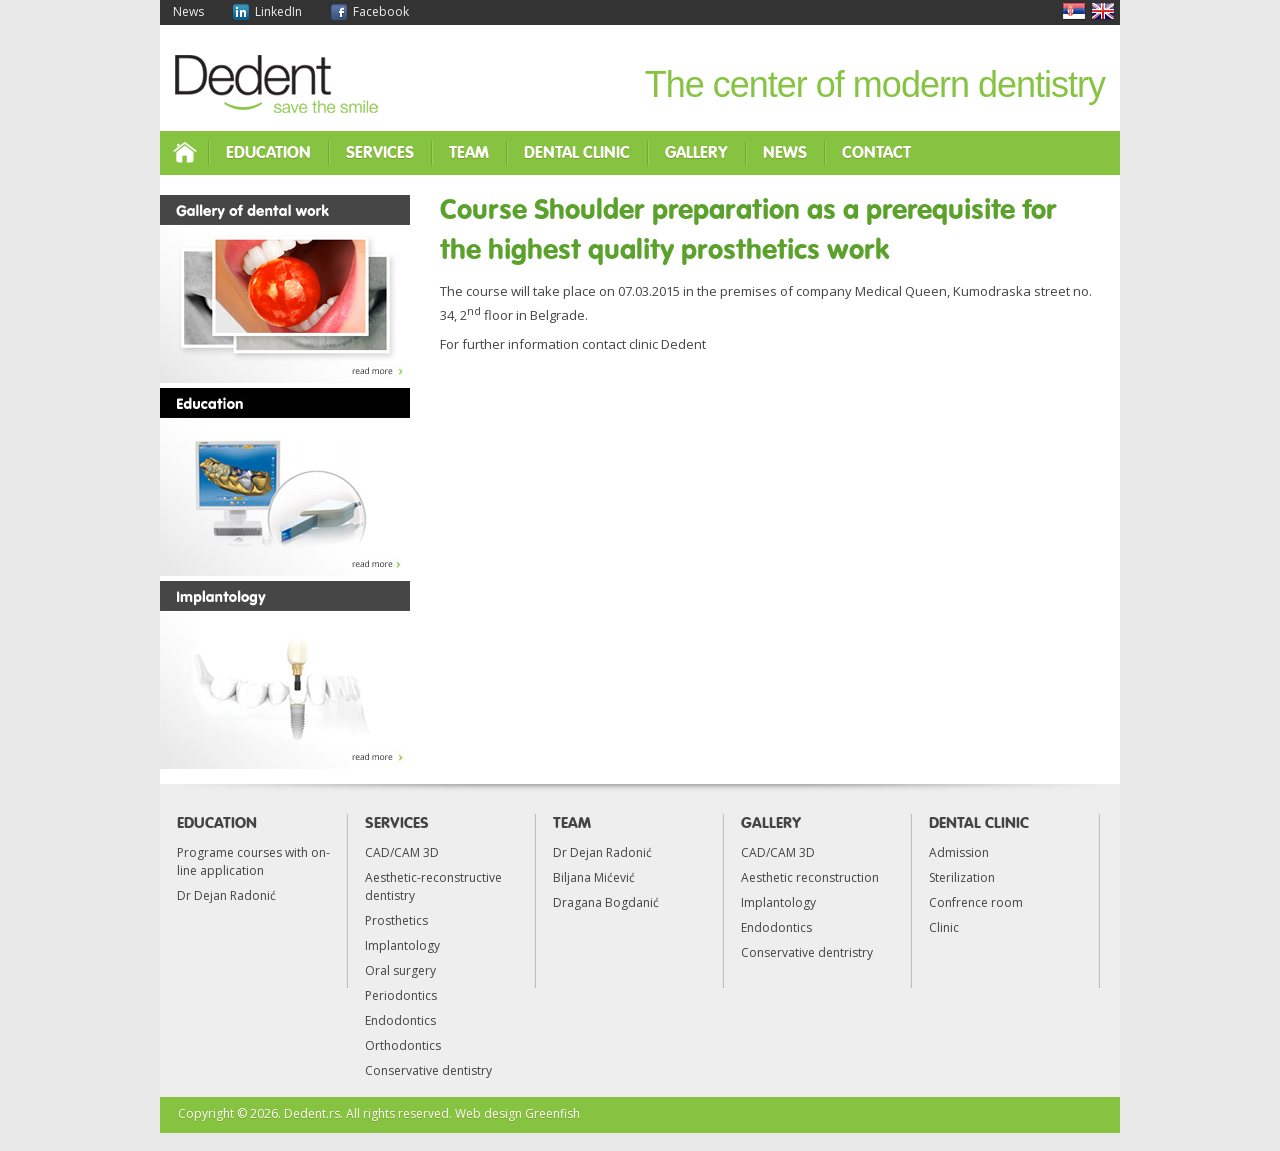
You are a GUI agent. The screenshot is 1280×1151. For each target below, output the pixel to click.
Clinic (944, 927)
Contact (876, 152)
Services (380, 152)
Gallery (696, 152)
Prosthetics (396, 920)
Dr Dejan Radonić (226, 895)
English (1103, 11)
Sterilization (962, 877)
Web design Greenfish (517, 1113)
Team (469, 152)
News (188, 11)
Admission (959, 852)
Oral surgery (400, 970)
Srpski (1074, 11)
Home (184, 153)
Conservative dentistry (428, 1070)
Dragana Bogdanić (606, 902)
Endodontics (400, 1020)
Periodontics (401, 995)
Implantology (402, 945)
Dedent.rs (312, 1113)
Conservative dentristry (807, 952)
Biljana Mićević (594, 877)
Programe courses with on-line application (253, 861)
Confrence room (976, 902)
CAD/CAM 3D (402, 852)
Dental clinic (577, 152)
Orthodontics (403, 1045)
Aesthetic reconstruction (810, 877)
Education (268, 152)
